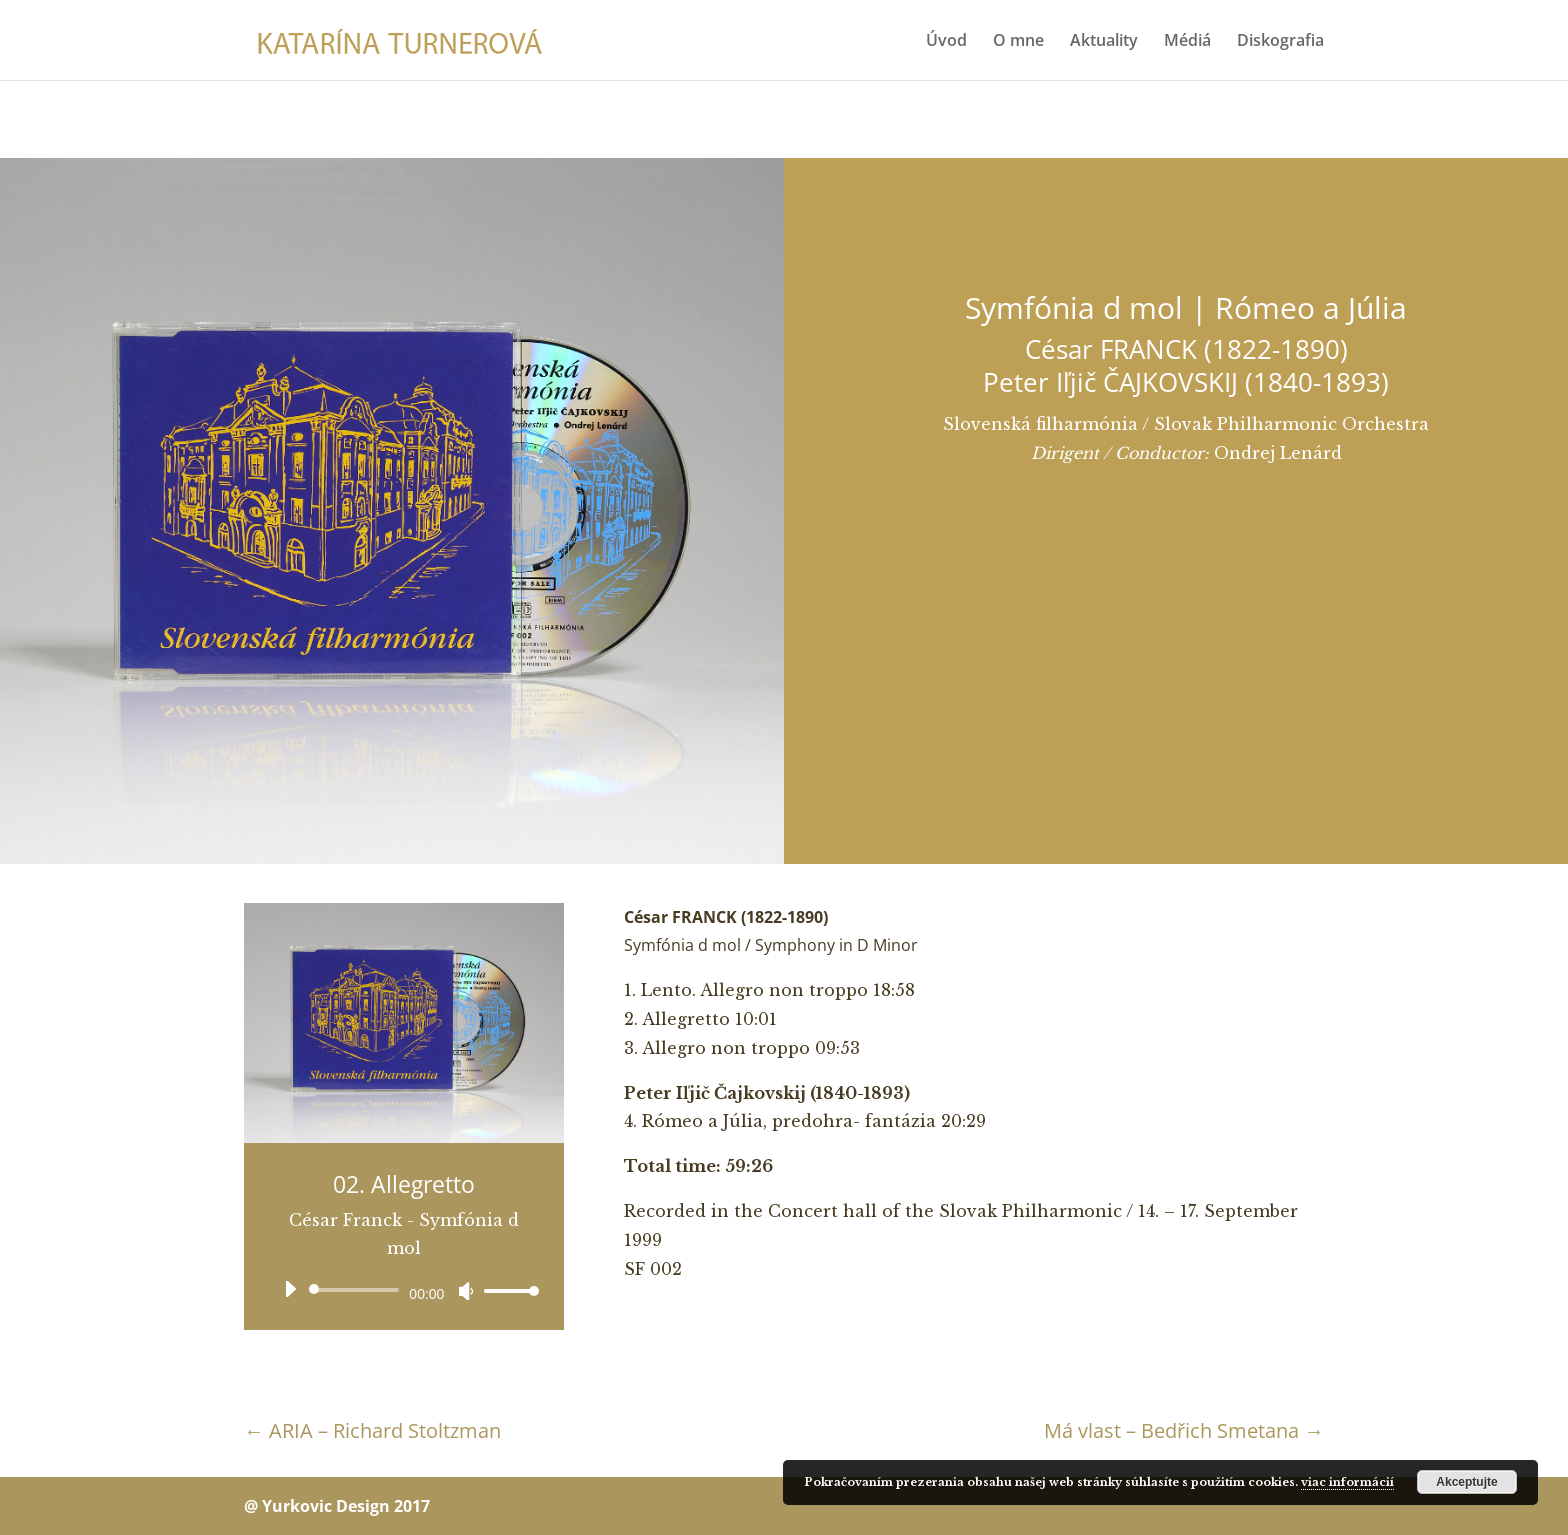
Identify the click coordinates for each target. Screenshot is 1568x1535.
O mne (1018, 42)
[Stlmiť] (466, 1291)
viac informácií (1347, 1482)
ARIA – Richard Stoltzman (372, 1430)
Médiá (1187, 42)
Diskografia (1280, 42)
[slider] (357, 1290)
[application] (404, 1290)
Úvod (946, 42)
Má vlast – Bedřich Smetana (1184, 1430)
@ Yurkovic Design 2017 (337, 1506)
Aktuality (1104, 42)
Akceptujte (1466, 1482)
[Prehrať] (290, 1289)
